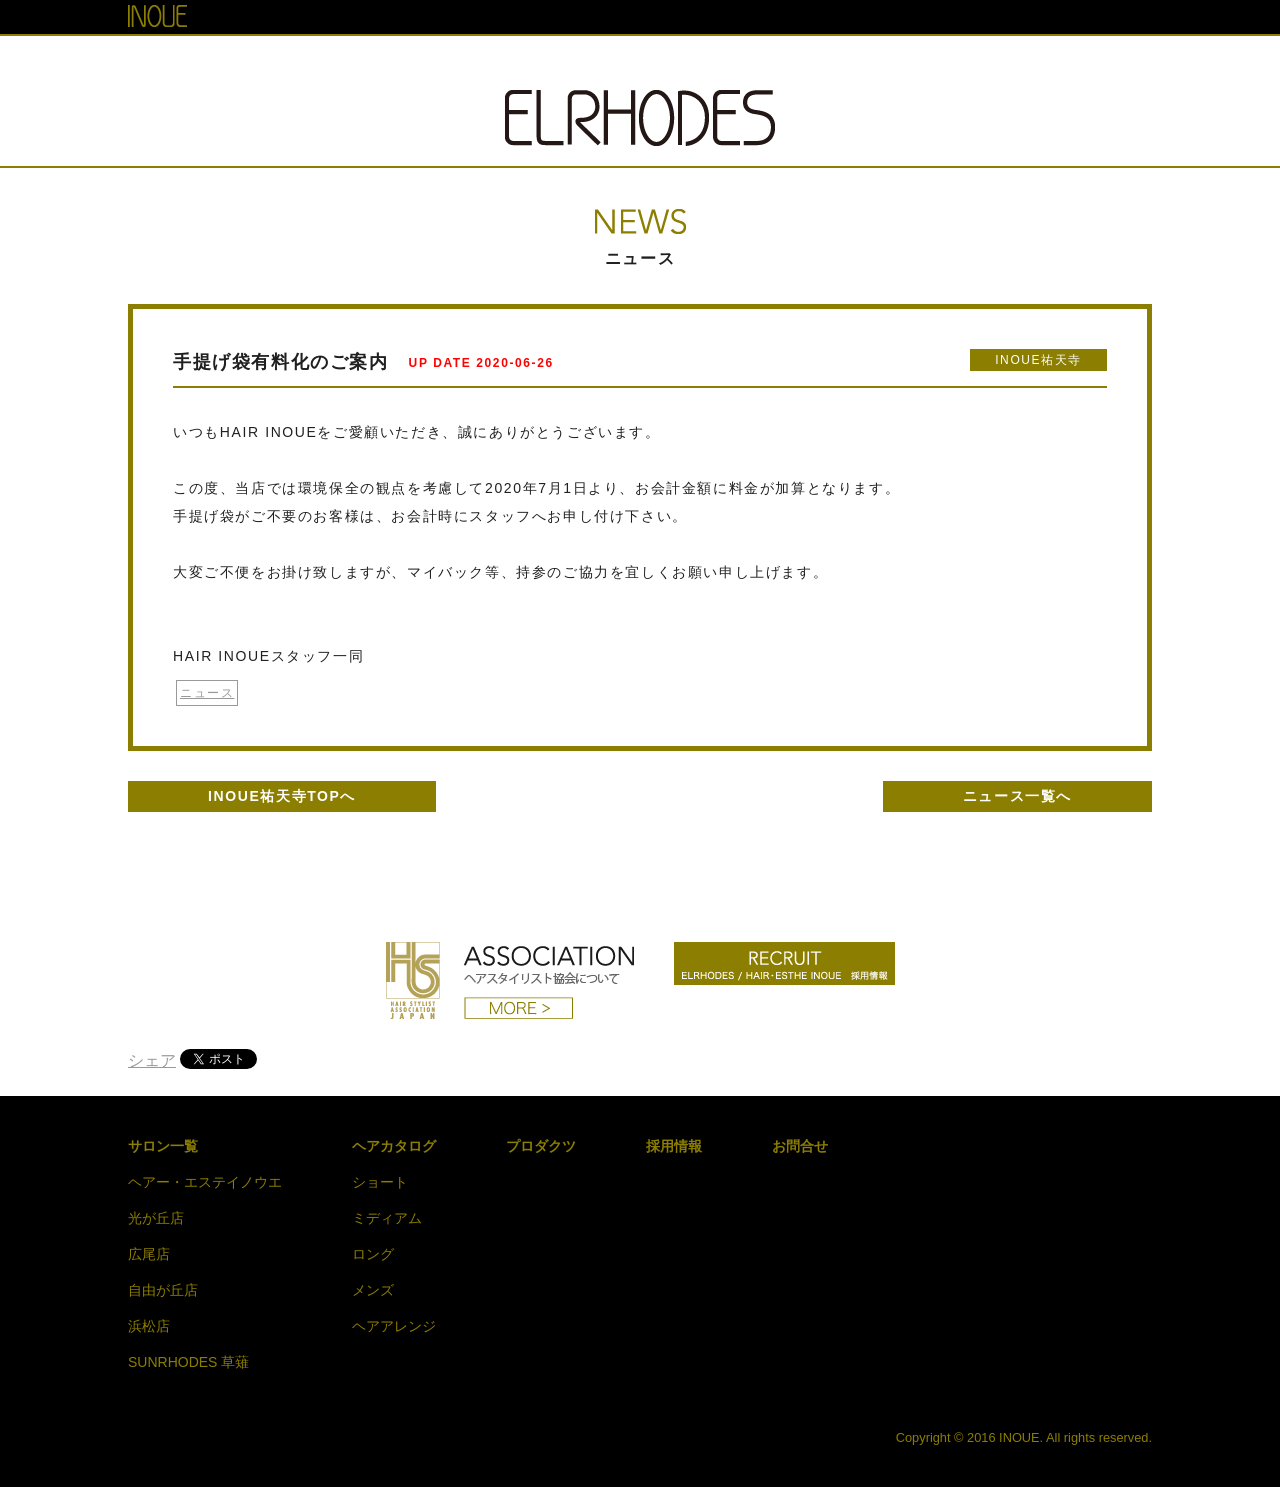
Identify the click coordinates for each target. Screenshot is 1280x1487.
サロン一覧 (163, 1146)
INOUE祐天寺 (1038, 360)
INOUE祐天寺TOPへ (282, 796)
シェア (152, 1060)
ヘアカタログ (394, 1146)
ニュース (207, 693)
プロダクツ (541, 1146)
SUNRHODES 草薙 (188, 1362)
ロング (373, 1254)
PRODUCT (781, 63)
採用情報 (674, 1146)
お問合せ (800, 1146)
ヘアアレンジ (394, 1326)
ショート (380, 1182)
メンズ (373, 1290)
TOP (371, 63)
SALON (451, 63)
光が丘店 (156, 1218)
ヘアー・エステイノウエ (205, 1182)
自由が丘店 (163, 1290)
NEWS (538, 63)
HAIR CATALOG (652, 63)
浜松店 (149, 1326)
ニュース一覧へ (1017, 796)
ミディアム (387, 1218)
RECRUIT (892, 63)
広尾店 (149, 1254)
